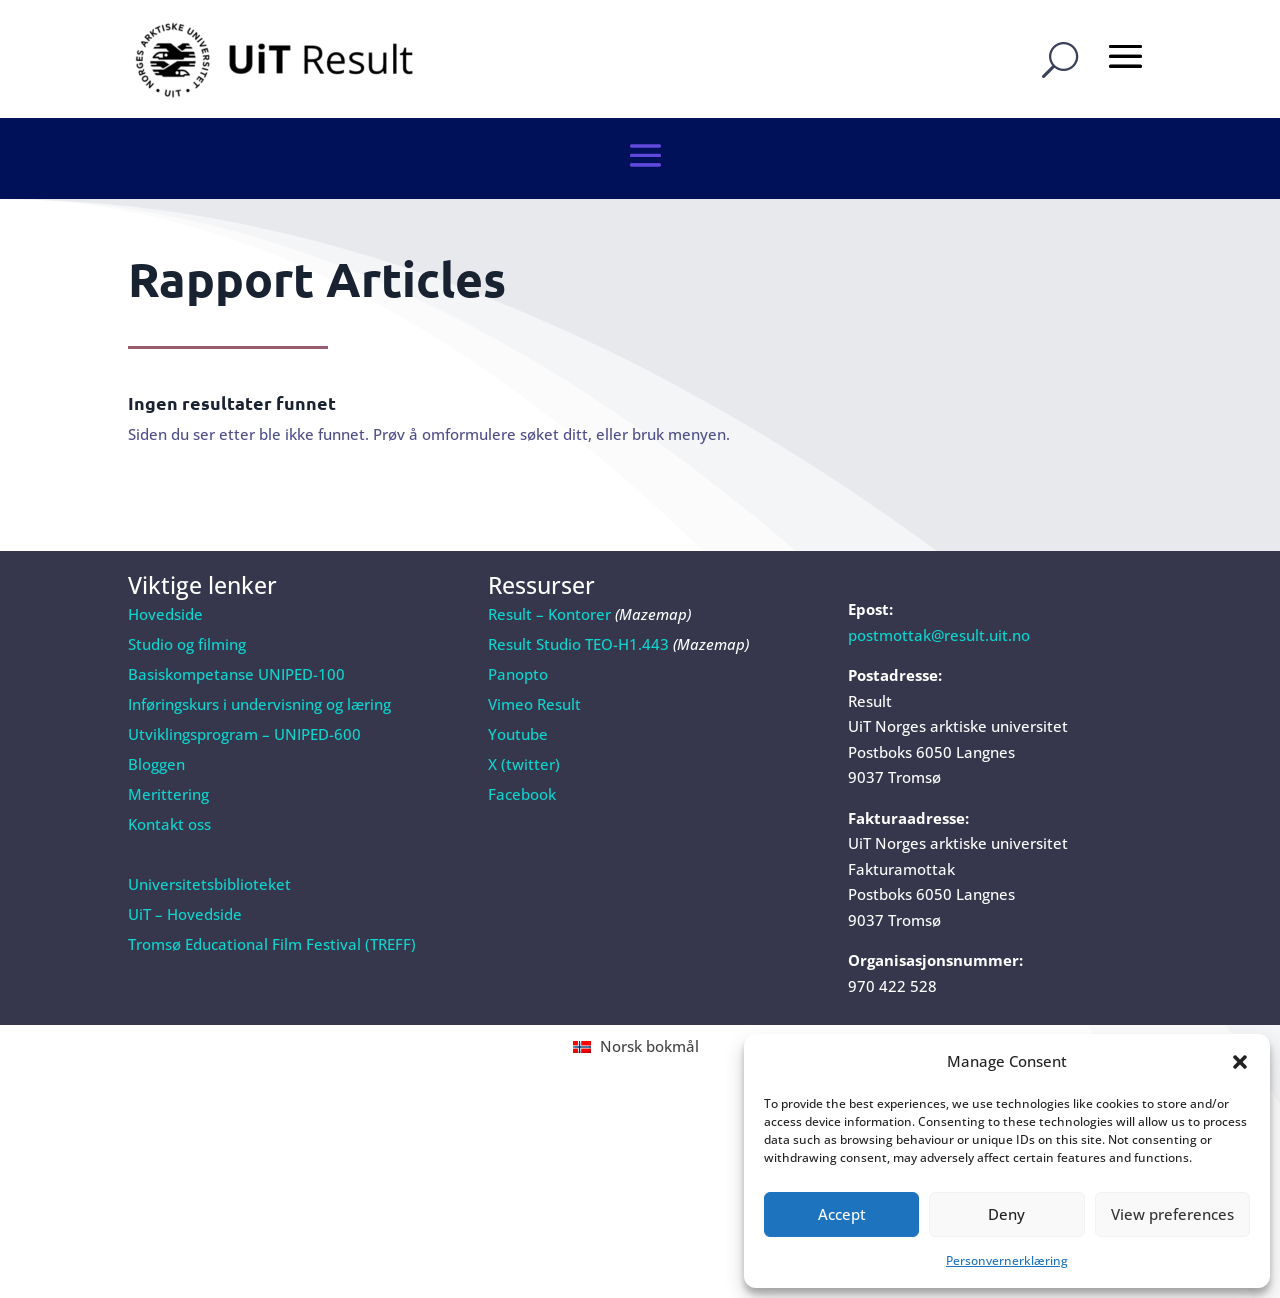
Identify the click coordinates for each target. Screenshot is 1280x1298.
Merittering (168, 741)
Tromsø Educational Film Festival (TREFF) (272, 891)
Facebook (522, 741)
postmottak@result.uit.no (939, 582)
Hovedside (165, 561)
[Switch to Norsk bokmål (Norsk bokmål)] (640, 993)
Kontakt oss (169, 771)
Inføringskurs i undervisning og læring (259, 651)
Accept (842, 1214)
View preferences (1172, 1214)
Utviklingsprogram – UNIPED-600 (244, 681)
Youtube (518, 681)
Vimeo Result (534, 651)
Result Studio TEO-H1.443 (578, 591)
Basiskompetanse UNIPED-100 (236, 621)
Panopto (518, 621)
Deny (1006, 1214)
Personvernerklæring (1007, 1260)
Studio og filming (187, 591)
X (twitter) (524, 711)
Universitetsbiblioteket (209, 831)
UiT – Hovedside (185, 861)
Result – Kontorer (549, 561)
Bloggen (156, 711)
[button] (1240, 1062)
